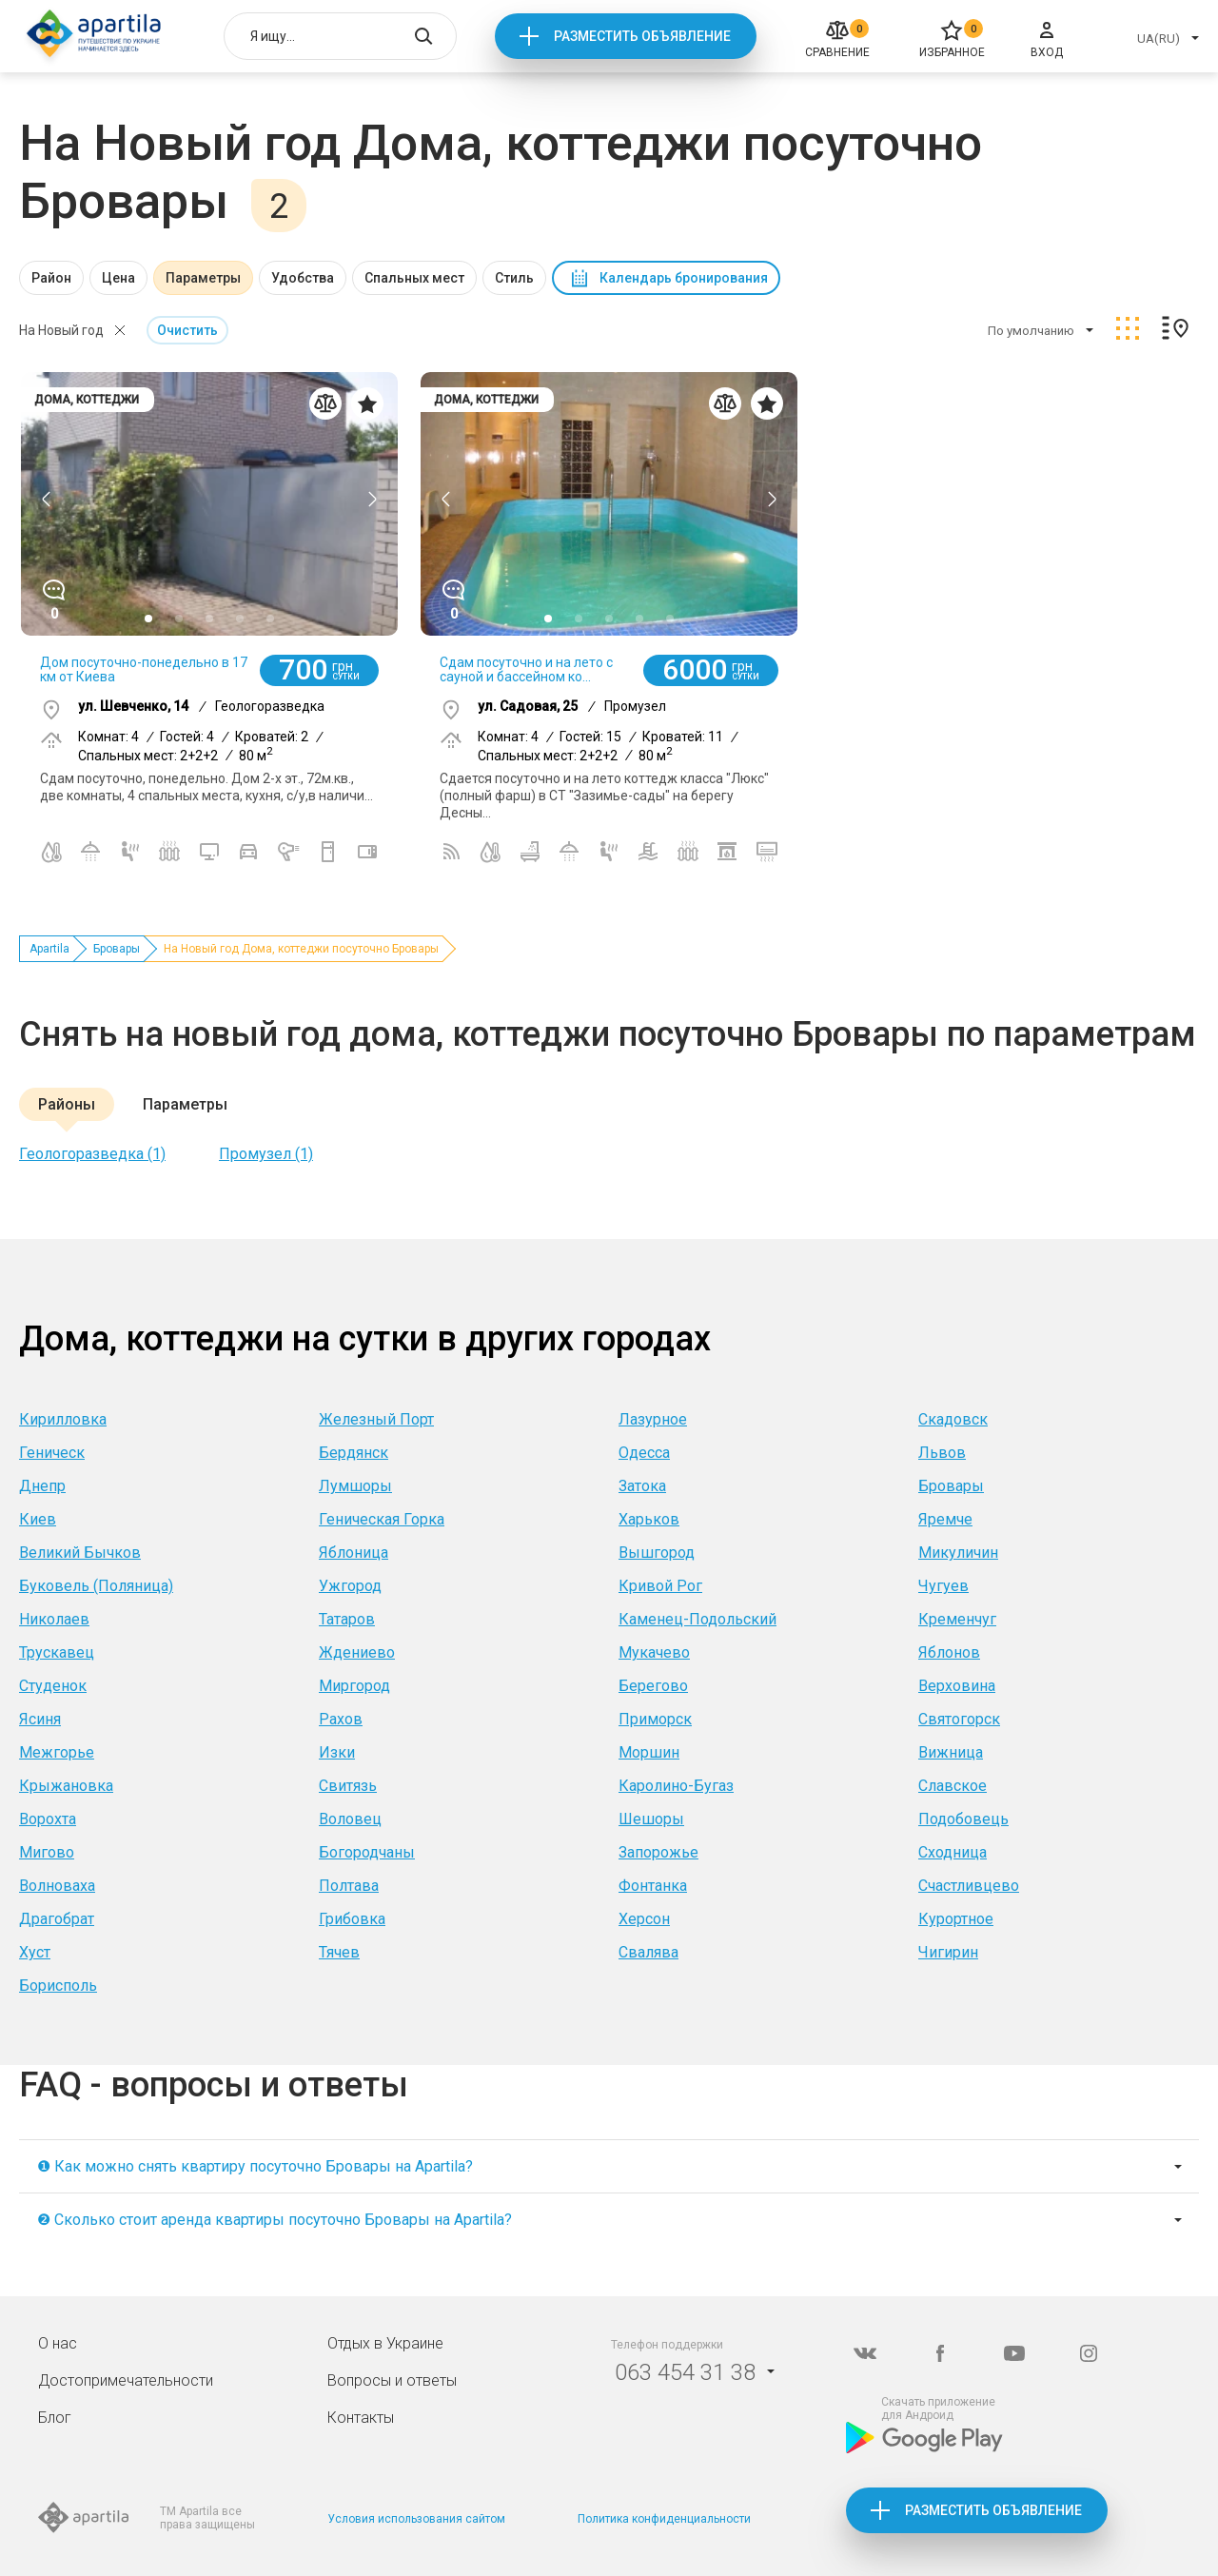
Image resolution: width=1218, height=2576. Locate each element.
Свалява (648, 1952)
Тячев (339, 1952)
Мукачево (654, 1652)
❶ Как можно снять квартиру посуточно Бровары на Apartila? (255, 2166)
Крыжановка (66, 1786)
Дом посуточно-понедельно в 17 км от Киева (143, 669)
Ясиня (40, 1719)
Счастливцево (968, 1886)
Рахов (341, 1719)
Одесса (644, 1453)
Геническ (52, 1453)
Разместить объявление (642, 36)
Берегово (653, 1686)
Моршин (649, 1752)
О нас (57, 2343)
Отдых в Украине (385, 2343)
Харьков (649, 1519)
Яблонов (949, 1652)
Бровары (116, 948)
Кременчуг (957, 1619)
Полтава (349, 1886)
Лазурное (653, 1419)
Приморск (655, 1719)
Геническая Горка (381, 1519)
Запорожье (658, 1852)
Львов (942, 1453)
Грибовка (352, 1919)
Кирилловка (63, 1419)
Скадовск (953, 1419)
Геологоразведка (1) (92, 1154)
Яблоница (353, 1553)
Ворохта (47, 1819)
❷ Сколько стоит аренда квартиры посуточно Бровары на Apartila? (274, 2220)
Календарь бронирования (683, 277)
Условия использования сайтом (416, 2519)
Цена (118, 277)
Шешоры (651, 1819)
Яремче (945, 1519)
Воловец (350, 1819)
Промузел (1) (266, 1154)
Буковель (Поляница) (96, 1586)
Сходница (952, 1852)
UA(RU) (1158, 38)
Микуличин (958, 1553)
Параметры (203, 277)
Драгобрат (56, 1919)
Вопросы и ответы (392, 2380)
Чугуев (943, 1586)
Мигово (46, 1852)
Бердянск (353, 1453)
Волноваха (57, 1886)
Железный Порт (376, 1419)
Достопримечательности (125, 2380)
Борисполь (58, 1985)
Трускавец (56, 1652)
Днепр (42, 1486)
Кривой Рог (660, 1586)
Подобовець (963, 1819)
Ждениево (357, 1652)
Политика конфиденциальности (664, 2519)
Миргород (354, 1686)
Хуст (34, 1952)
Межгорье (56, 1752)
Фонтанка (653, 1886)
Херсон (644, 1919)
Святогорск (959, 1719)
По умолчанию (1031, 331)
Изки (337, 1752)
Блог (54, 2418)
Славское (952, 1786)
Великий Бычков (80, 1553)
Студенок (53, 1686)
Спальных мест (414, 277)
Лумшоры (355, 1486)
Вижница (950, 1752)
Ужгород (350, 1586)
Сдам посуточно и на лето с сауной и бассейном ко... (526, 669)
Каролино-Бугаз (676, 1786)
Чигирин (948, 1952)
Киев (37, 1519)
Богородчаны (367, 1852)
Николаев (54, 1619)
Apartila (49, 948)
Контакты (360, 2418)
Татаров (347, 1619)
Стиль (514, 277)
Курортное (955, 1919)
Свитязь (348, 1786)
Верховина (956, 1686)
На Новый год (61, 330)
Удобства (302, 277)
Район (51, 277)
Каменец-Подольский (697, 1619)
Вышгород (657, 1553)
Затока (642, 1486)
